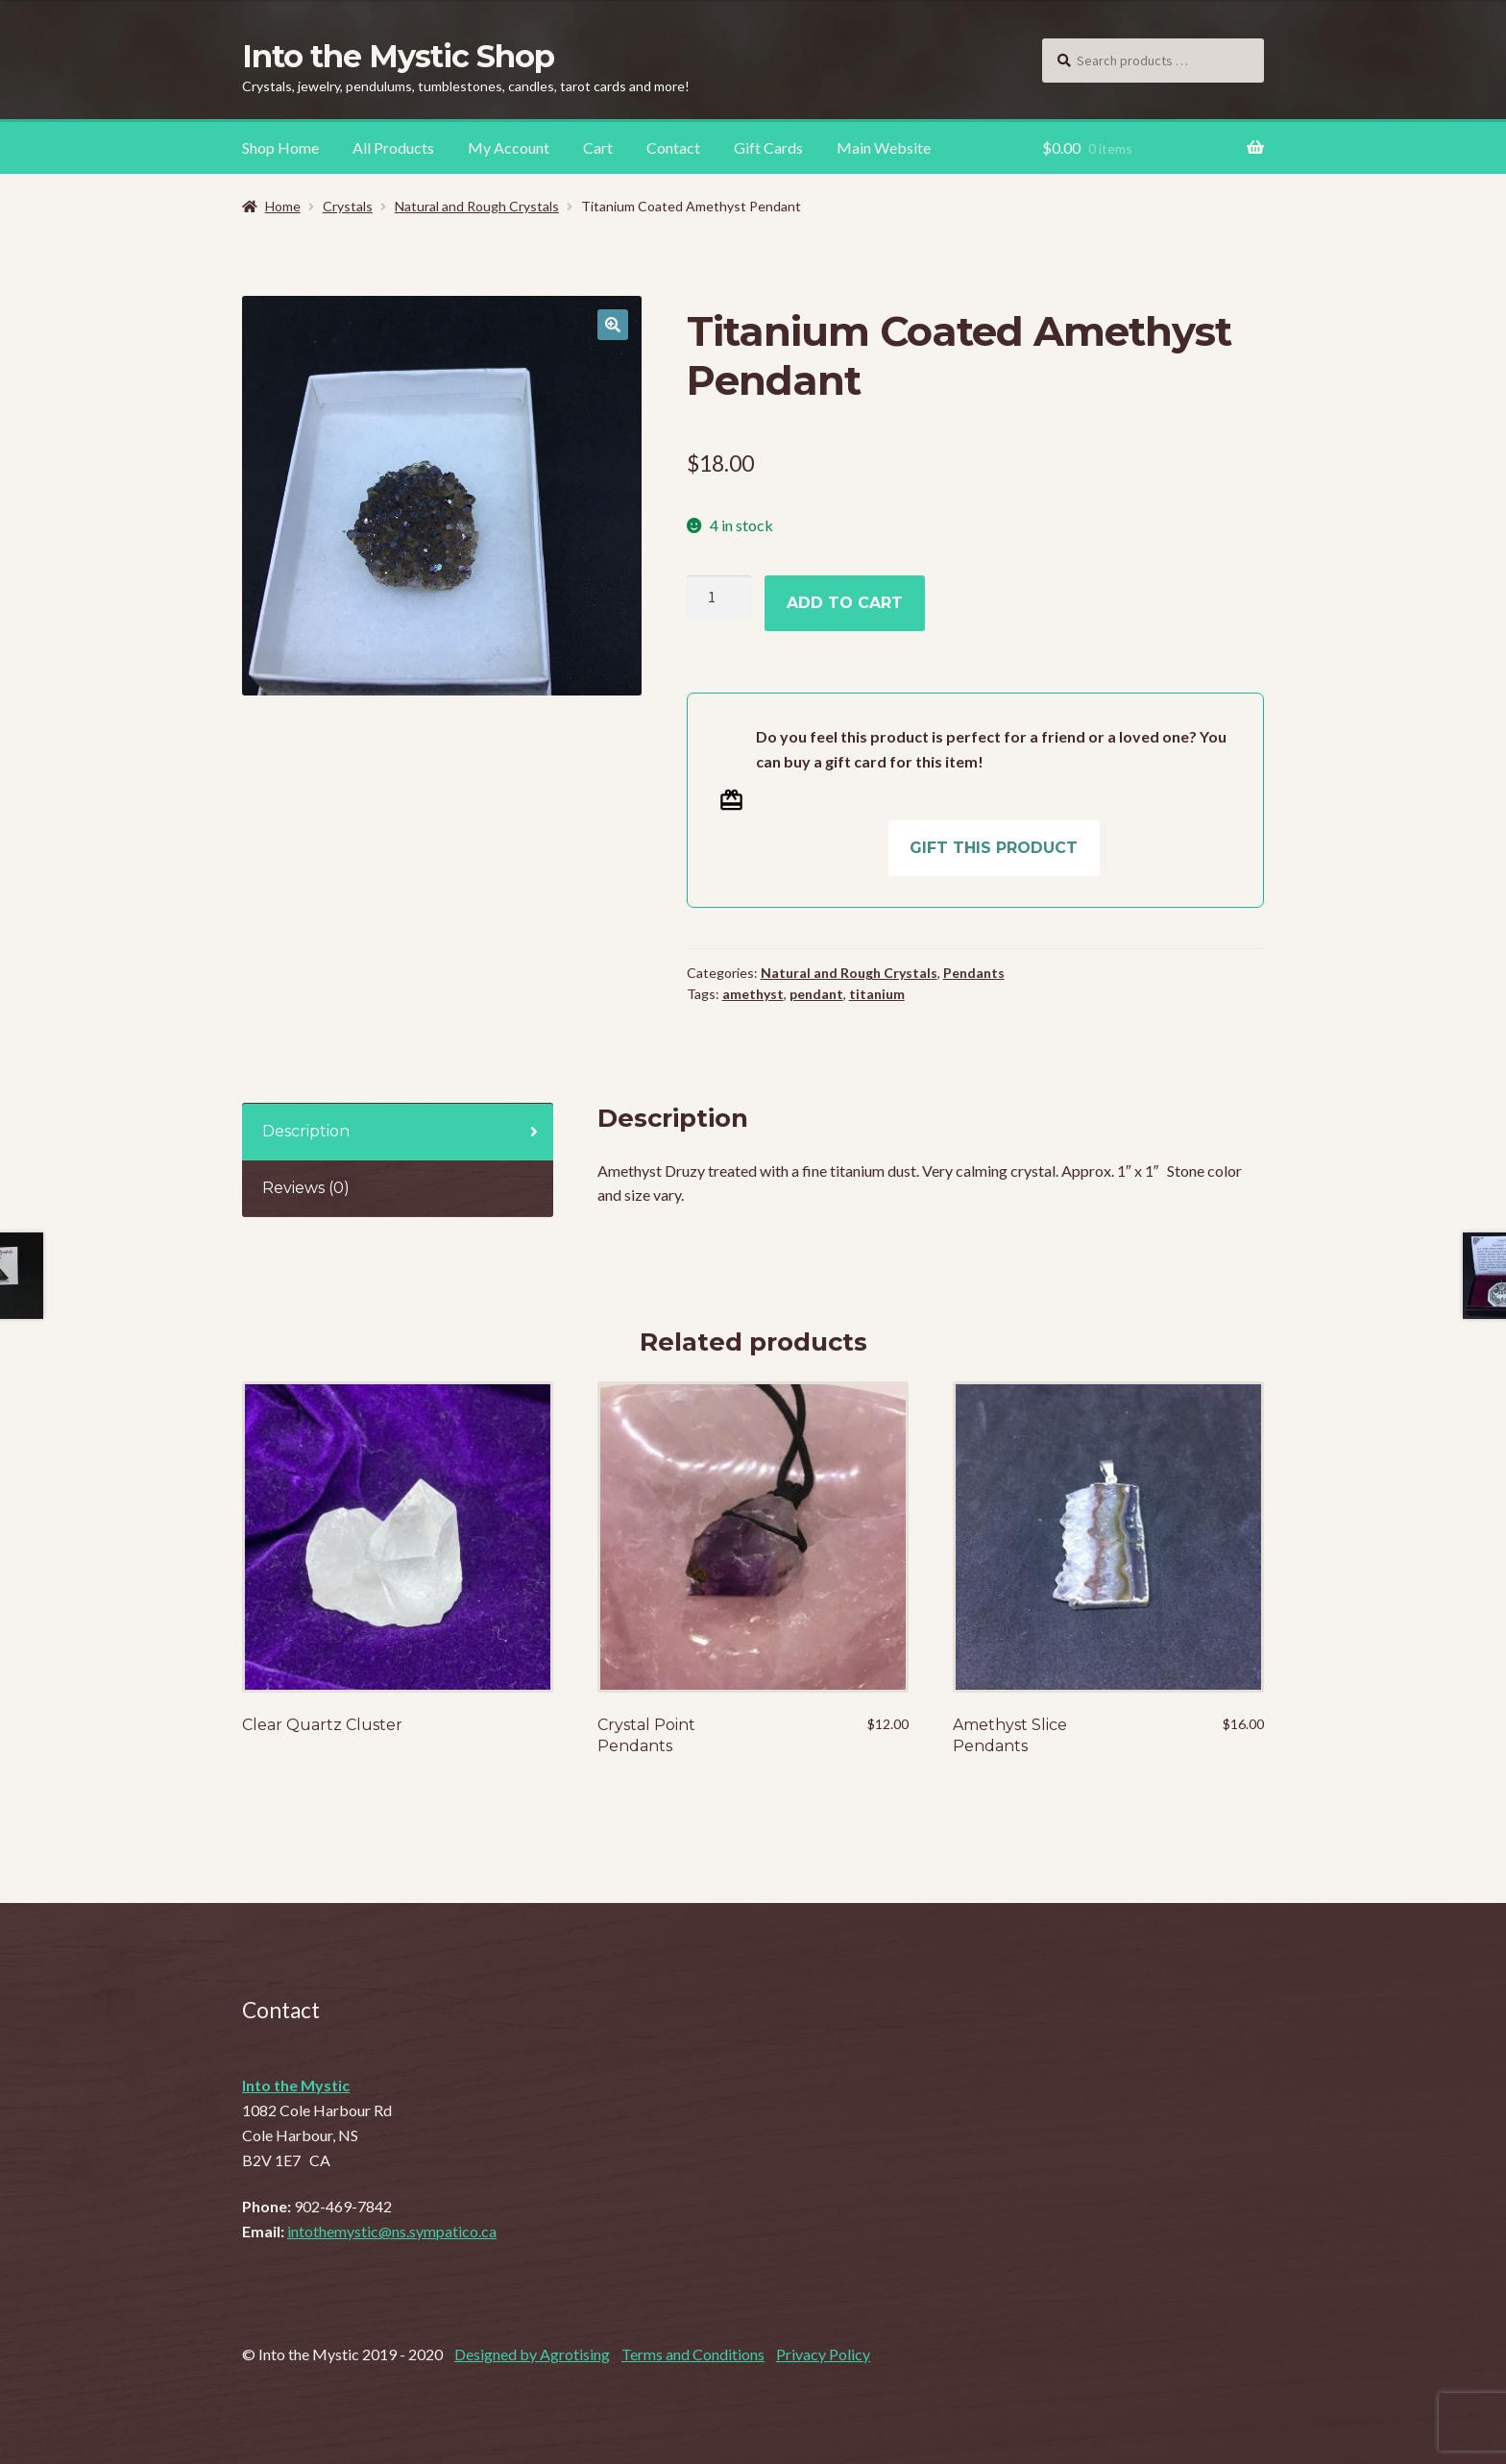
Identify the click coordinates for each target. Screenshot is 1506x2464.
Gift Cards (768, 147)
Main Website (884, 147)
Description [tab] (306, 1131)
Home (283, 206)
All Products (393, 147)
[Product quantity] (719, 597)
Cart (598, 147)
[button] (612, 324)
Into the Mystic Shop (398, 56)
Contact (673, 147)
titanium (877, 994)
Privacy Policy (823, 2354)
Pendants (974, 972)
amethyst (753, 994)
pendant (816, 994)
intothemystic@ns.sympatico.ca (392, 2231)
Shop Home (280, 147)
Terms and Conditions (693, 2354)
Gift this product (994, 848)
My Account (508, 147)
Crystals (348, 206)
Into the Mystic (296, 2085)
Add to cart (845, 603)
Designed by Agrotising (532, 2354)
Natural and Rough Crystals (477, 206)
